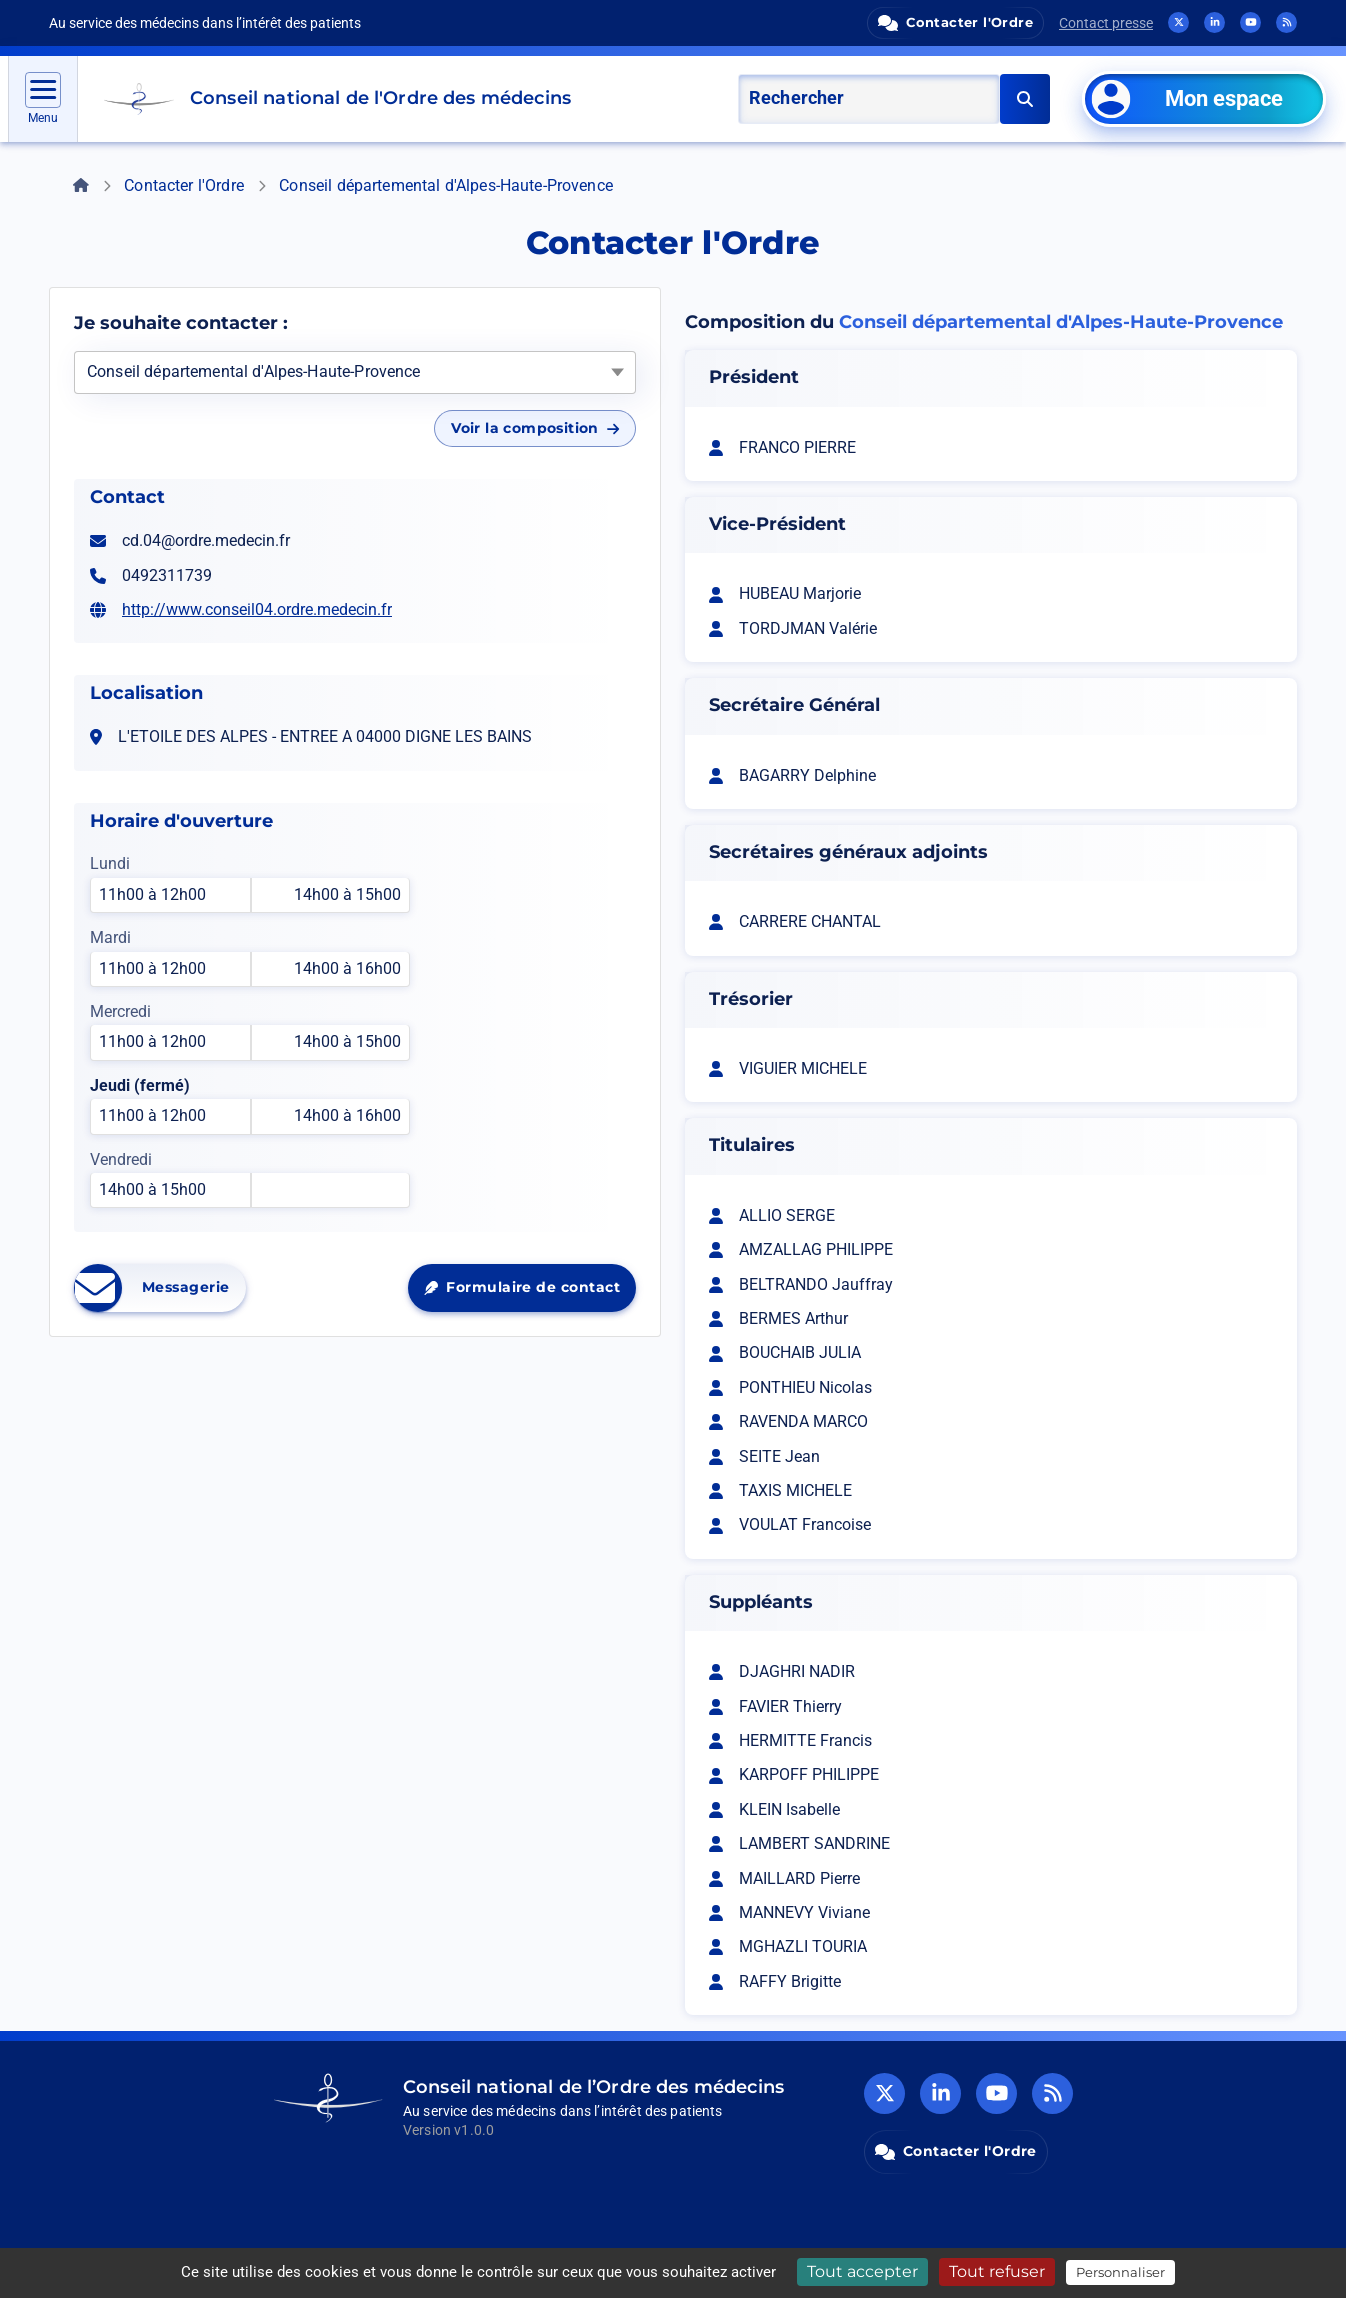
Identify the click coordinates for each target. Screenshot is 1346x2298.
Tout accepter (862, 2271)
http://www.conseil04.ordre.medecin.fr (257, 610)
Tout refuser (997, 2271)
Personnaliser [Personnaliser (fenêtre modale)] (1120, 2272)
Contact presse (1106, 23)
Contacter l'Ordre (184, 185)
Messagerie (160, 1288)
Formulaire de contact (529, 1292)
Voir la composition (535, 428)
